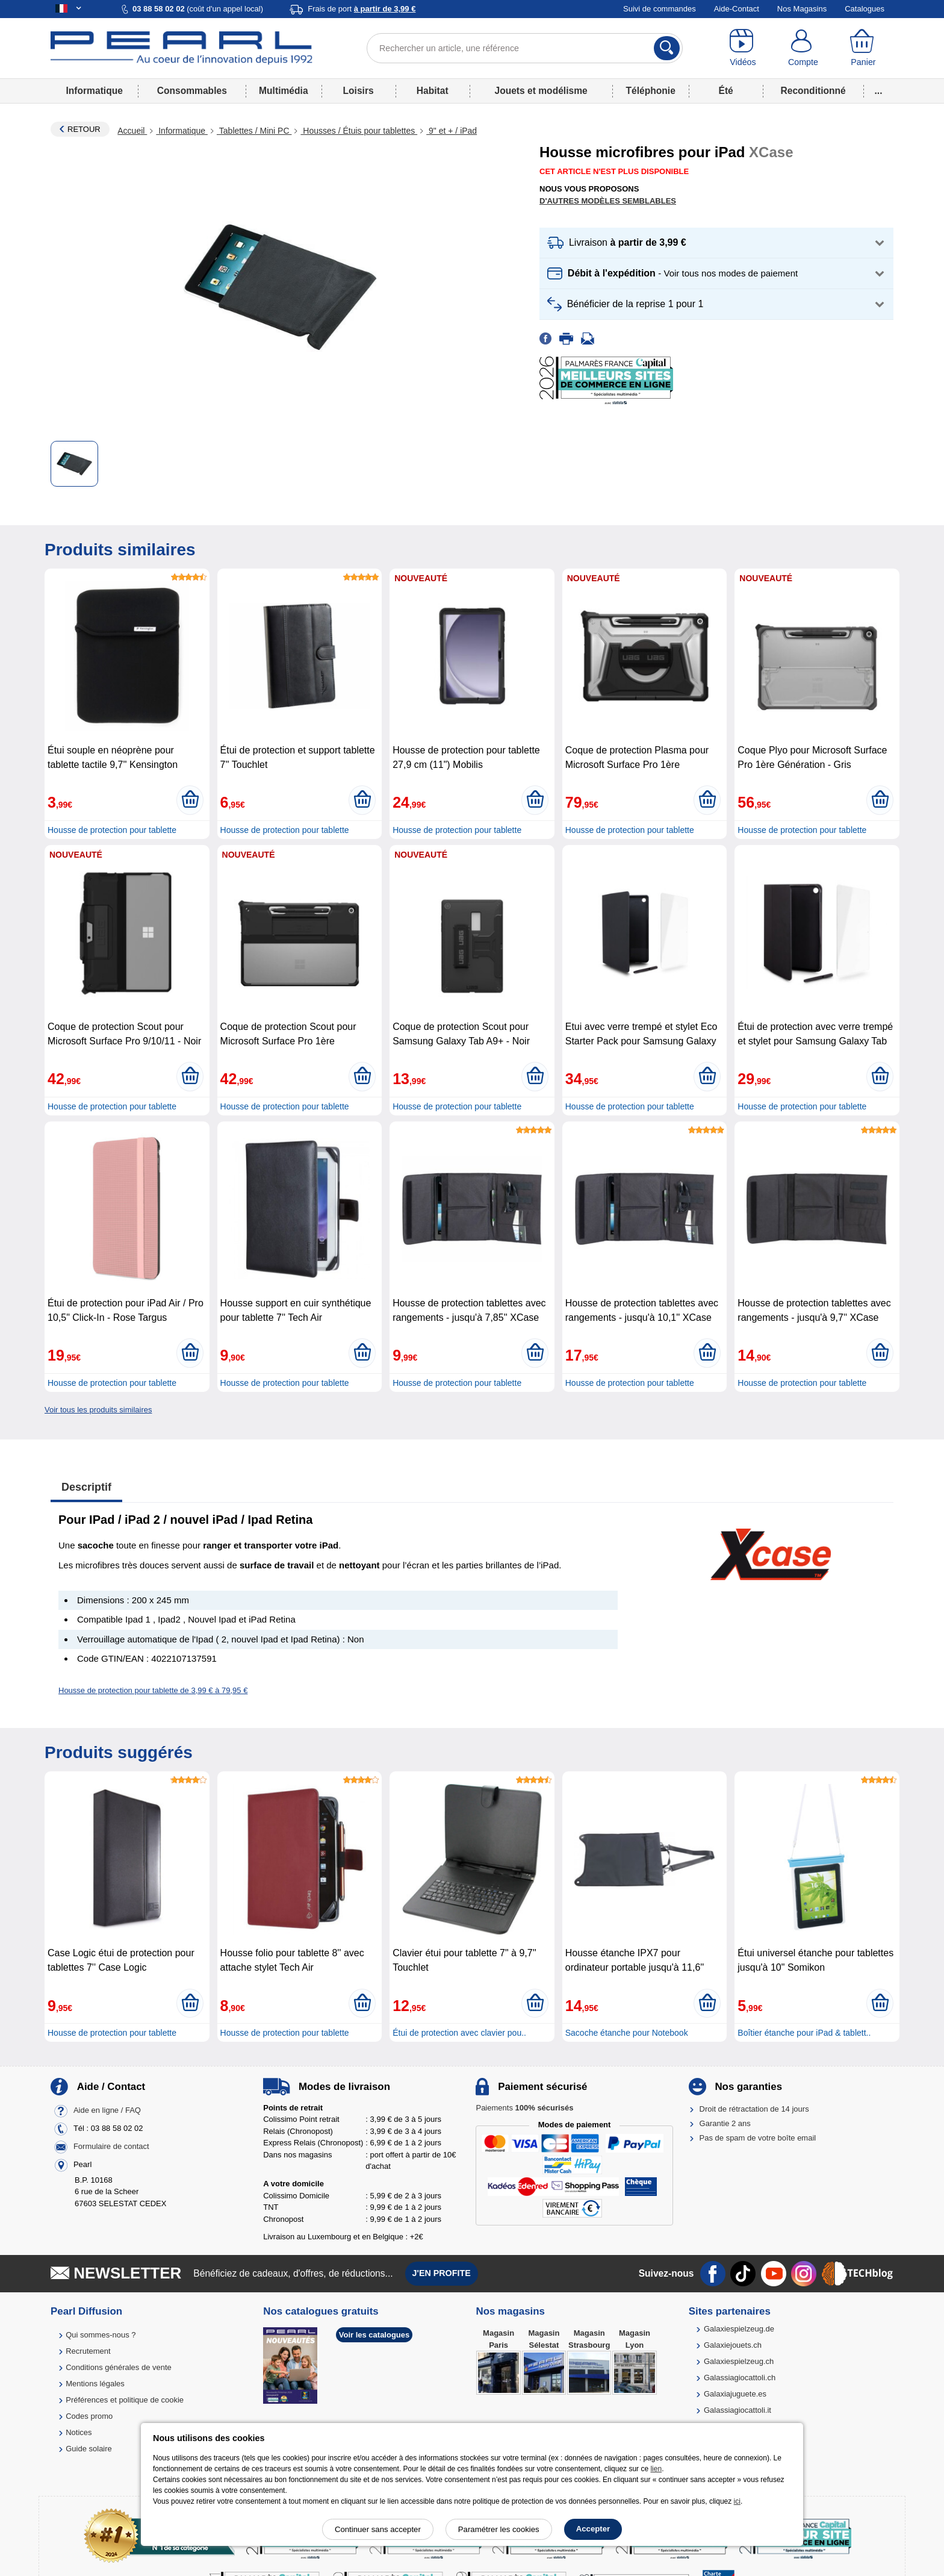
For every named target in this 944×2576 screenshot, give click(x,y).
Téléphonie (650, 91)
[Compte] (803, 48)
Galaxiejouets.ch (733, 2345)
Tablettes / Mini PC (254, 131)
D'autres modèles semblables (607, 200)
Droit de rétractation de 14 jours (754, 2108)
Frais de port (361, 8)
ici (737, 2501)
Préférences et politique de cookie (125, 2399)
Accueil (132, 131)
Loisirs (358, 91)
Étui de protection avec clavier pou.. (459, 2033)
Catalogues (864, 8)
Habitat (433, 91)
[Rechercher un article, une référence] (525, 48)
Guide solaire (89, 2448)
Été (725, 91)
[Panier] (863, 48)
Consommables (192, 91)
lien (656, 2469)
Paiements (524, 2107)
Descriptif (86, 1487)
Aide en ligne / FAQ (107, 2110)
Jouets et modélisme (540, 91)
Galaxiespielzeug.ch (739, 2361)
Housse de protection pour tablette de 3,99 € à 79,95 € (152, 1690)
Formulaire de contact (111, 2146)
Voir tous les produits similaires (98, 1409)
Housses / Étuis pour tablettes (358, 131)
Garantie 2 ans (725, 2123)
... (879, 91)
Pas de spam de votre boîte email (758, 2137)
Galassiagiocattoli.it (737, 2410)
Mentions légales (95, 2383)
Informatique (94, 91)
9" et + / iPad (451, 131)
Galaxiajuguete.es (735, 2393)
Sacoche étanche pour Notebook (626, 2033)
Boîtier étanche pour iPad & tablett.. (804, 2033)
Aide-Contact (736, 8)
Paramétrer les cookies (498, 2529)
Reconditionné (812, 91)
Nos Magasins (802, 8)
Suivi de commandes (659, 8)
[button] (716, 243)
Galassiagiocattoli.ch (739, 2377)
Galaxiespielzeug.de (739, 2328)
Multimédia (283, 91)
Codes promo (89, 2416)
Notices (79, 2432)
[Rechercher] (667, 48)
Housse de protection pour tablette (112, 830)
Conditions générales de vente (119, 2367)
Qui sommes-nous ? (100, 2334)
